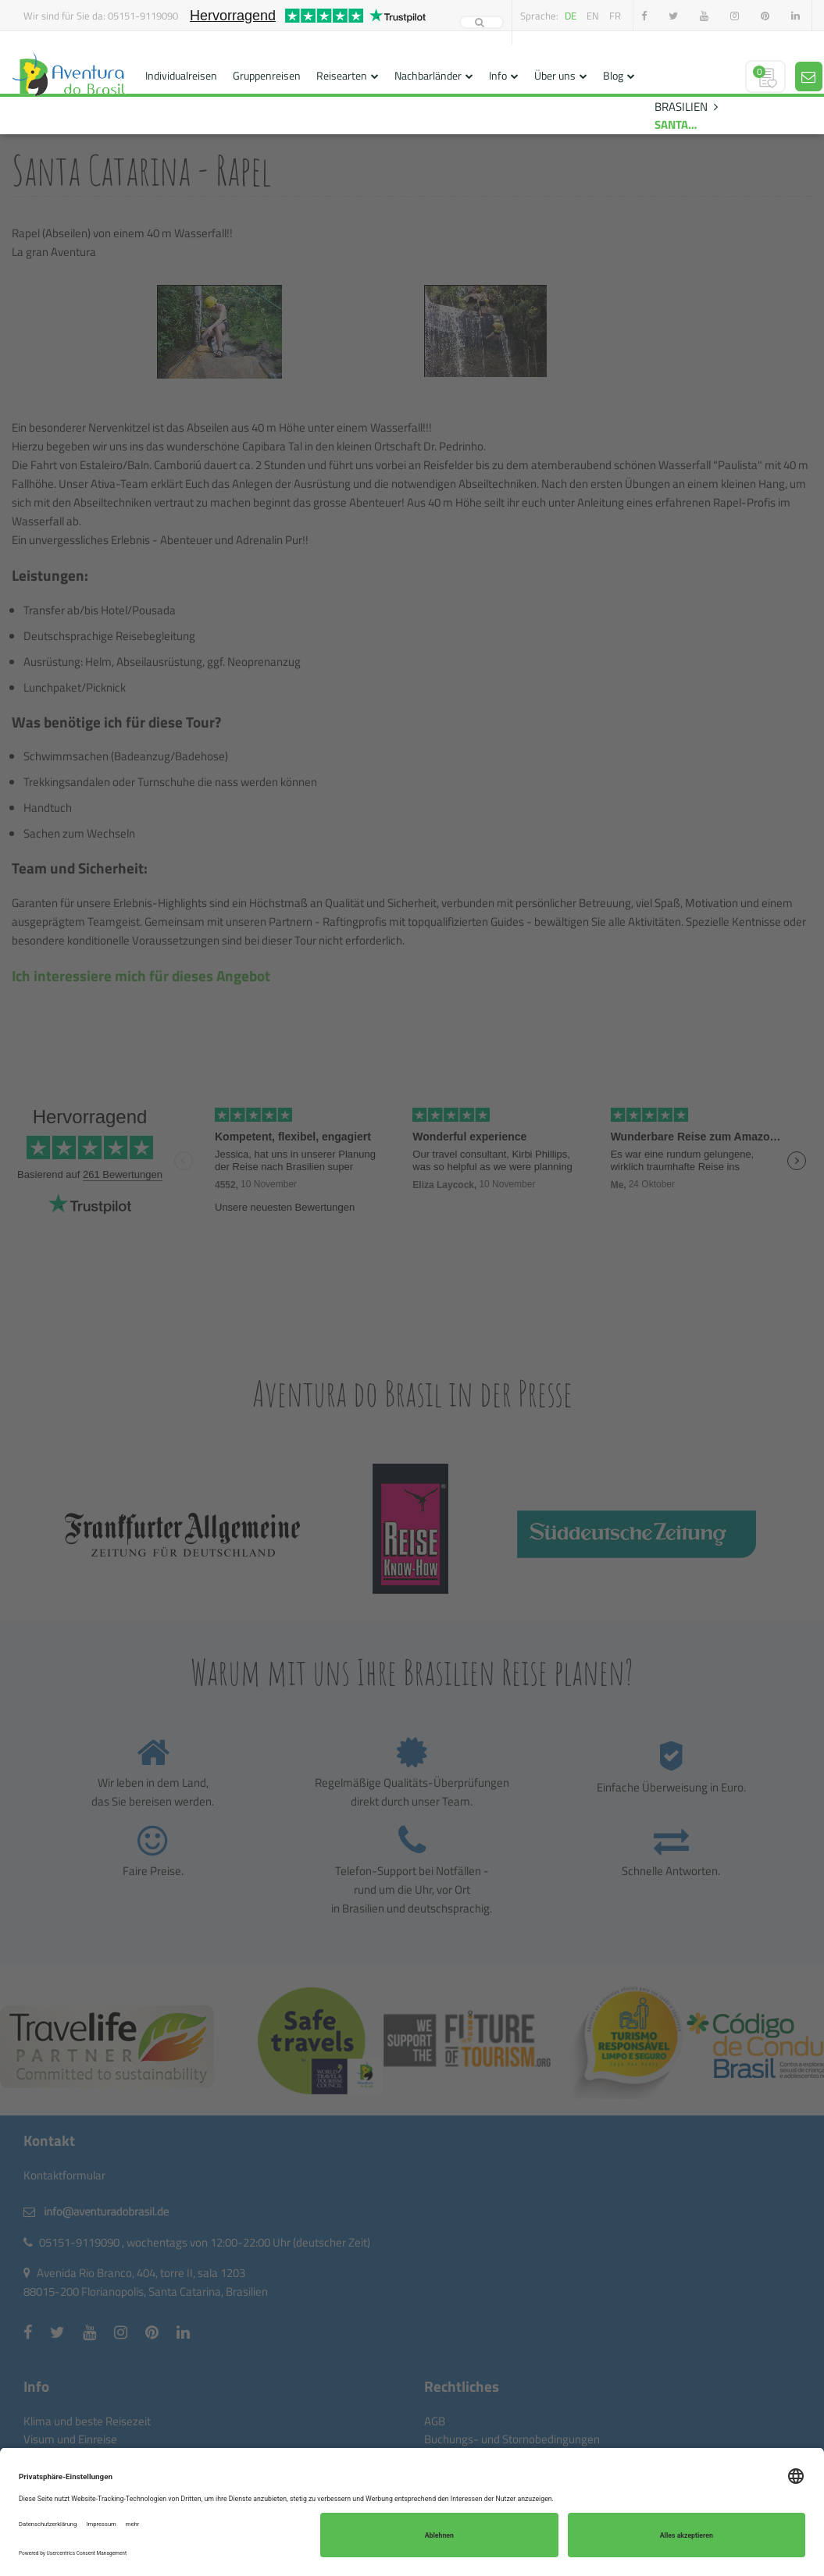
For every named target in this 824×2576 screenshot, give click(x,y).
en (593, 15)
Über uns (555, 75)
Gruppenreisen (267, 75)
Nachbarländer (428, 75)
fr (615, 15)
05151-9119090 (143, 15)
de (570, 15)
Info (498, 75)
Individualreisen (181, 75)
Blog (613, 75)
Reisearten (341, 75)
